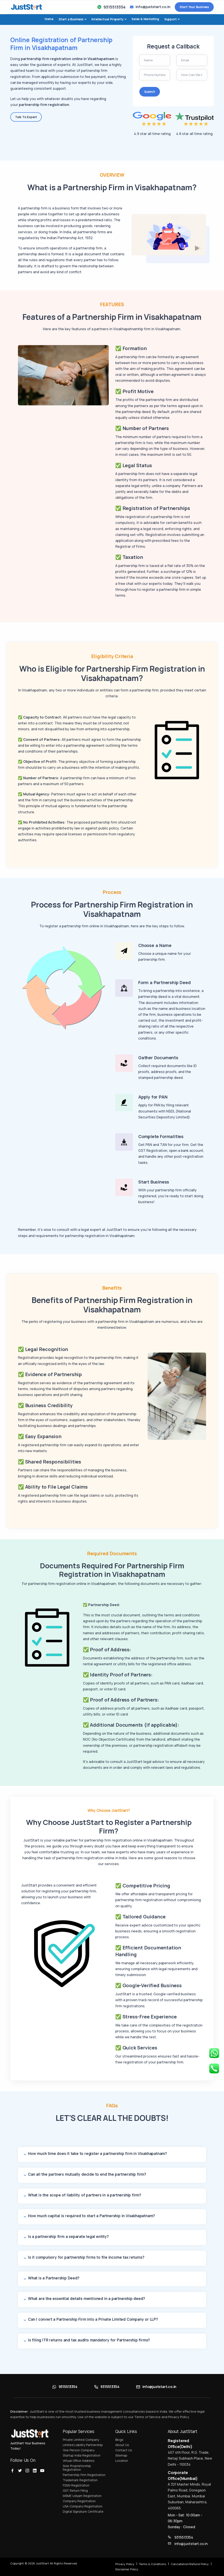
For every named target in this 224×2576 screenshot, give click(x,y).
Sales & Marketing (145, 19)
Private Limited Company (81, 2440)
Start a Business (71, 19)
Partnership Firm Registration (84, 2475)
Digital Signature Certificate (83, 2511)
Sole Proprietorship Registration (77, 2468)
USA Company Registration (82, 2506)
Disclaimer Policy (126, 2569)
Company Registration (79, 2501)
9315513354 (114, 7)
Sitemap (121, 2455)
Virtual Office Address (78, 2461)
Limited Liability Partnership (83, 2445)
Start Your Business (194, 7)
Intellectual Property (107, 19)
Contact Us (123, 2450)
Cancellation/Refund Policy (190, 2564)
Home (49, 19)
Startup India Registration (81, 2455)
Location (121, 2461)
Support (170, 19)
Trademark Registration (80, 2480)
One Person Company (78, 2450)
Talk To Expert (26, 117)
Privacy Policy (125, 2564)
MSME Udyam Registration (82, 2496)
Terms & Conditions (153, 2564)
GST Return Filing (75, 2490)
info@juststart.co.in (150, 6)
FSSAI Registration (76, 2485)
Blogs (119, 2440)
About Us (122, 2445)
